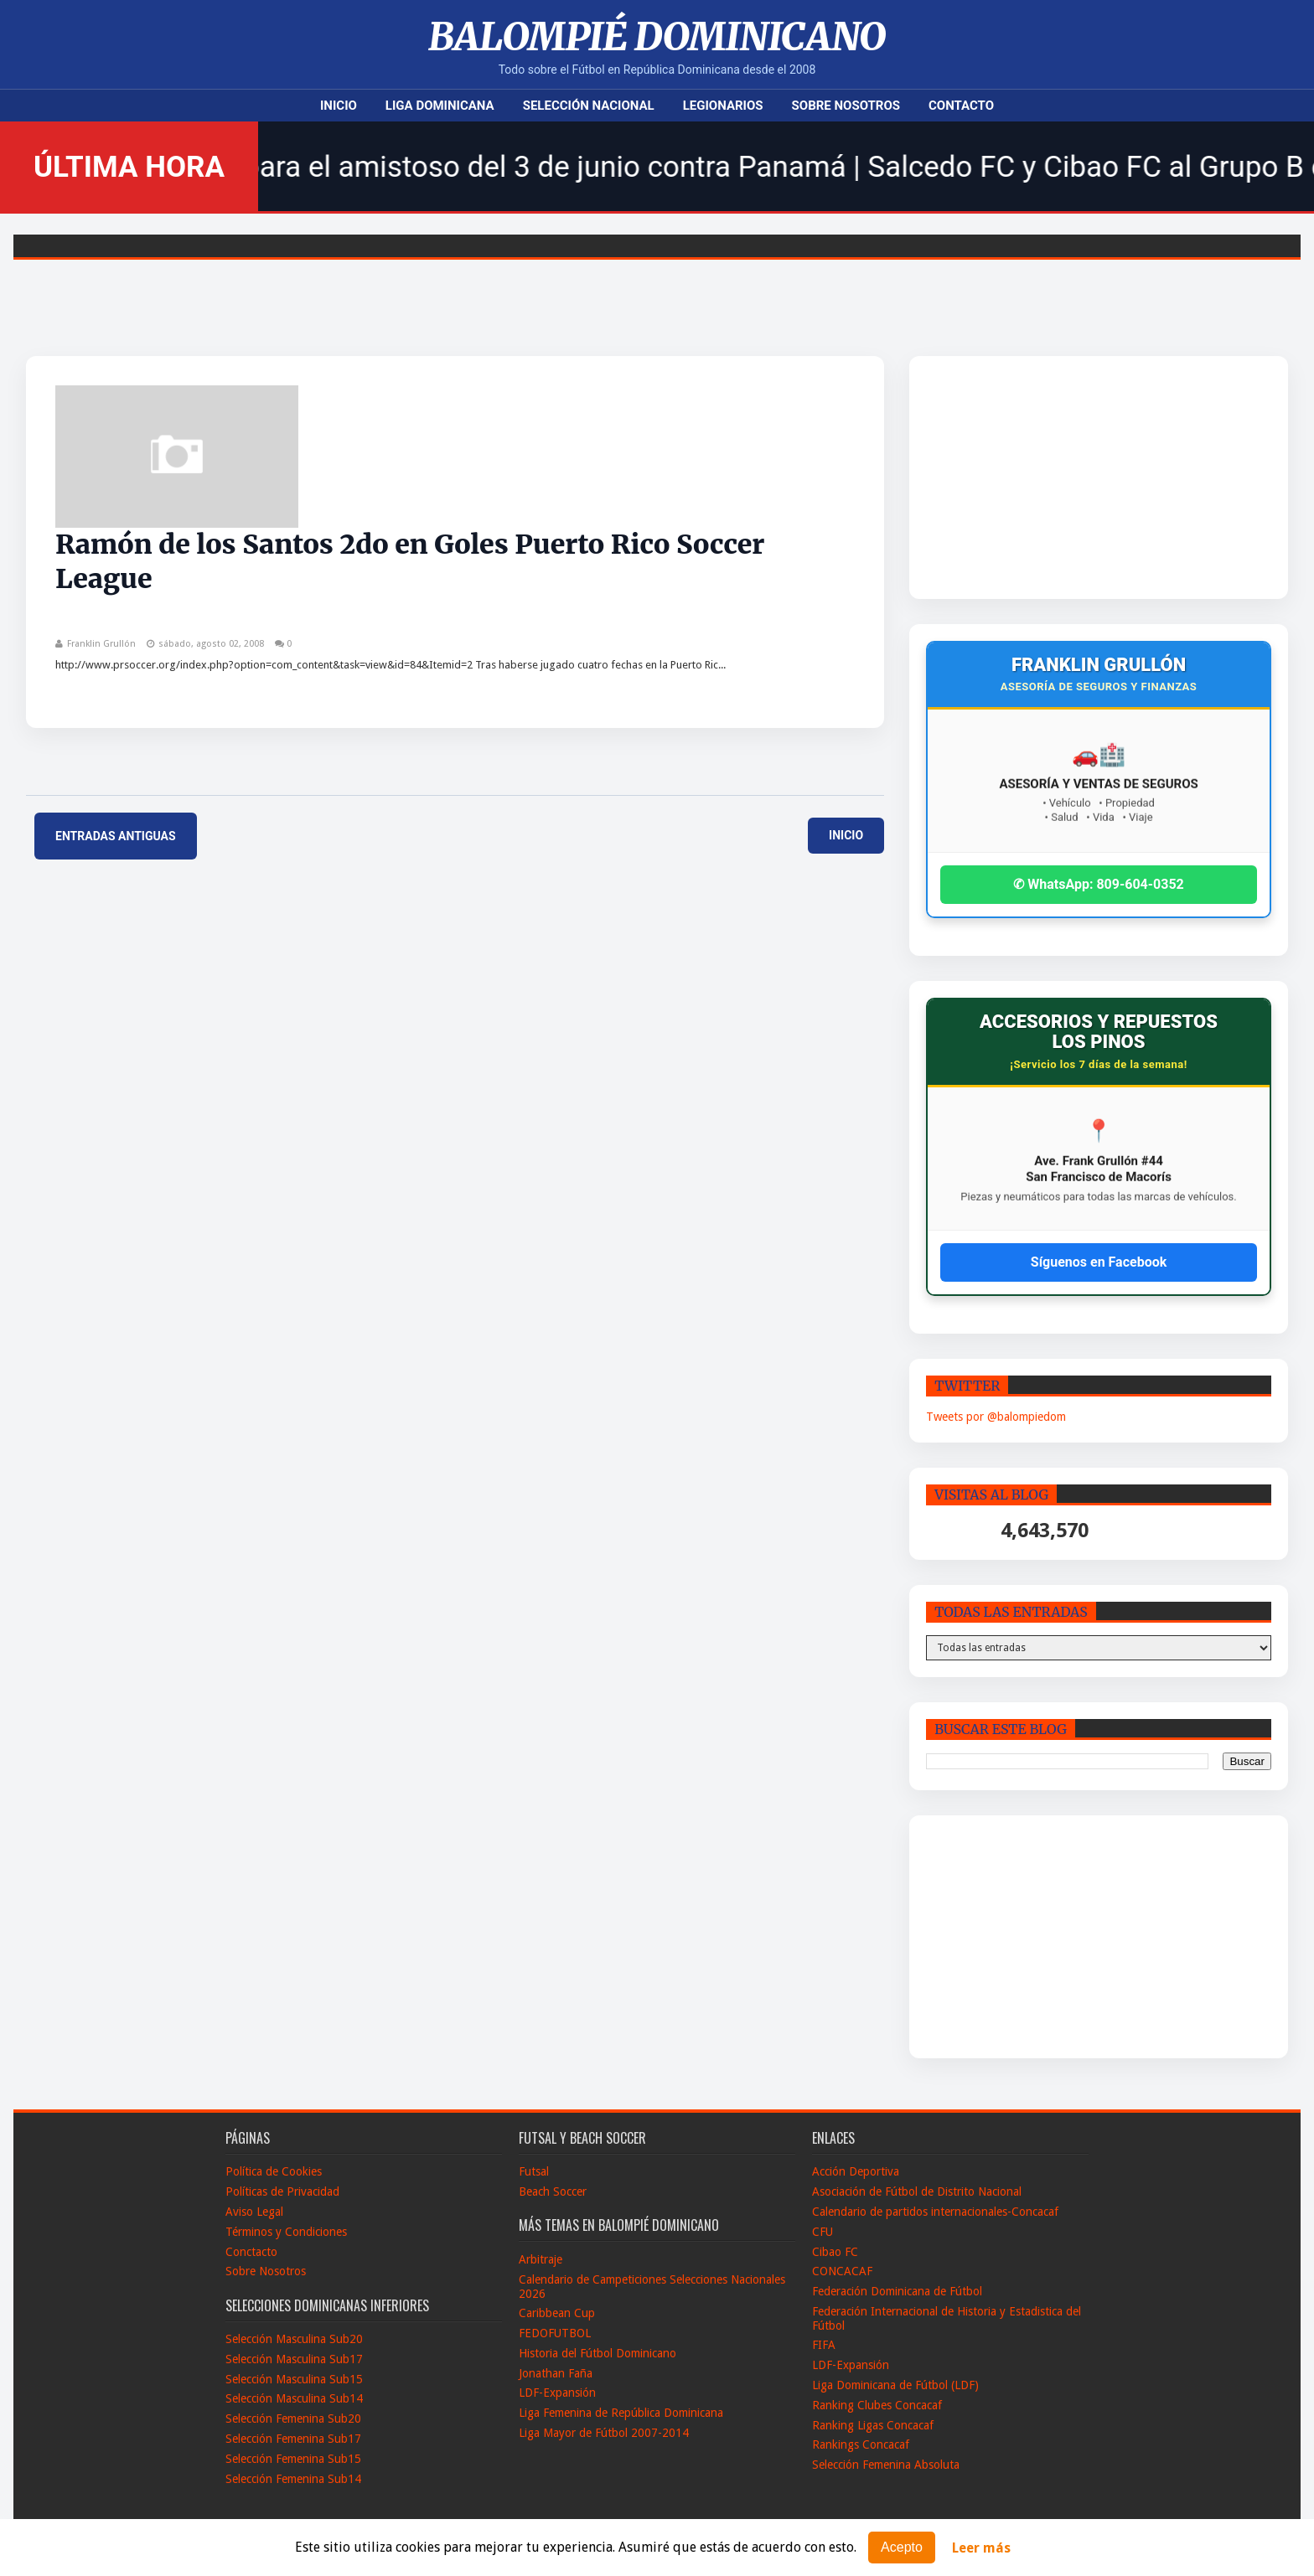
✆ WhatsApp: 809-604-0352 (1098, 884)
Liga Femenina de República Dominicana (621, 2412)
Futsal (534, 2171)
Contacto (961, 105)
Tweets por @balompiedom (996, 1416)
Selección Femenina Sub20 (293, 2418)
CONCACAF (842, 2271)
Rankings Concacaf (860, 2444)
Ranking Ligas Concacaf (873, 2425)
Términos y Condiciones (286, 2231)
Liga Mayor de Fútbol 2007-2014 (604, 2432)
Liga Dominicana (439, 105)
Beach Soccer (553, 2191)
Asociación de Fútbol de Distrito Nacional (917, 2191)
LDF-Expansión (557, 2392)
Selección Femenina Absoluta (886, 2464)
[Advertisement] (1052, 477)
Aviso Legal (254, 2211)
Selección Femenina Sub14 (293, 2479)
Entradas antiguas (115, 836)
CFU (822, 2231)
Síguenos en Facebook (1099, 1262)
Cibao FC (835, 2252)
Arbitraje (540, 2259)
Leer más (981, 2548)
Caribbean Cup (557, 2313)
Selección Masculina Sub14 (294, 2398)
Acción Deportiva (855, 2171)
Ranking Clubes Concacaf (877, 2405)
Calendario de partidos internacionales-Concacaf (935, 2211)
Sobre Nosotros (846, 105)
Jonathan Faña (555, 2373)
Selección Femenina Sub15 (293, 2458)
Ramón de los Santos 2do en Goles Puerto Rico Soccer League (409, 562)
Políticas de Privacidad (282, 2191)
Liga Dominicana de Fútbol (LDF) (895, 2385)
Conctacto (251, 2252)
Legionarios (723, 105)
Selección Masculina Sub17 (294, 2359)
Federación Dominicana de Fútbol (897, 2291)
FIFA (823, 2344)
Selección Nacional (588, 105)
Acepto (902, 2547)
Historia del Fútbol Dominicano (597, 2353)
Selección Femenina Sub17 (293, 2438)
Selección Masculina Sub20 (294, 2339)
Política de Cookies (273, 2171)
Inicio (338, 105)
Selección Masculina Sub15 (294, 2379)
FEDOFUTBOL (555, 2333)
